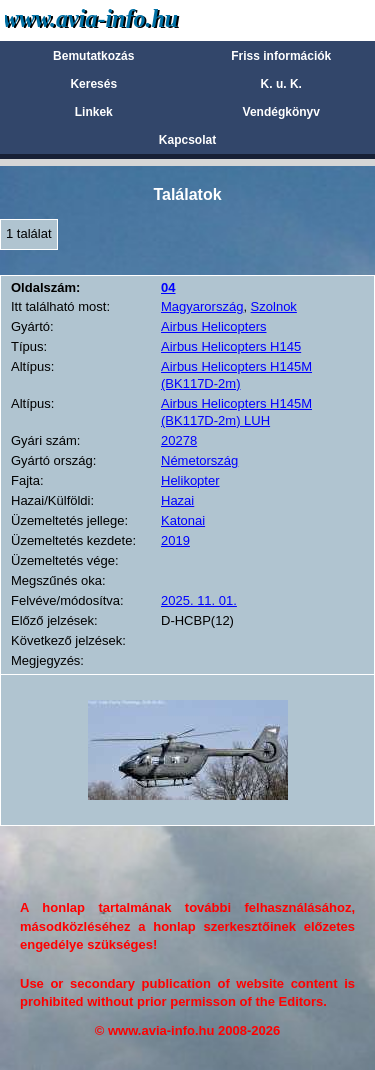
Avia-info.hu (126, 19)
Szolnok (274, 306)
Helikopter (190, 480)
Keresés (93, 84)
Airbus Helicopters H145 (231, 346)
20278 (179, 440)
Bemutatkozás (93, 56)
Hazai (177, 500)
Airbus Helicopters (214, 326)
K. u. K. (281, 84)
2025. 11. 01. (199, 600)
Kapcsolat (187, 140)
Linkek (94, 112)
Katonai (183, 520)
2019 (175, 540)
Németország (199, 460)
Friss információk (281, 56)
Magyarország (202, 306)
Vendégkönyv (281, 112)
